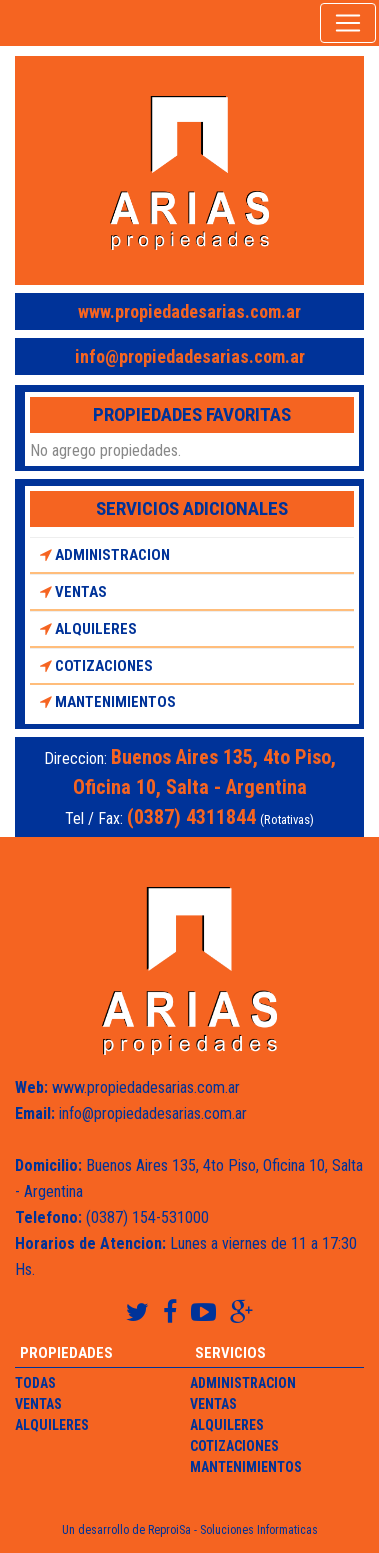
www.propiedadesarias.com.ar (189, 311)
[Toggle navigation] (348, 23)
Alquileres (88, 629)
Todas (35, 1383)
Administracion (105, 555)
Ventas (73, 592)
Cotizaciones (96, 666)
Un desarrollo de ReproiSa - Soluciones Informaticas (190, 1530)
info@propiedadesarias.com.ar (190, 356)
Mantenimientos (108, 702)
